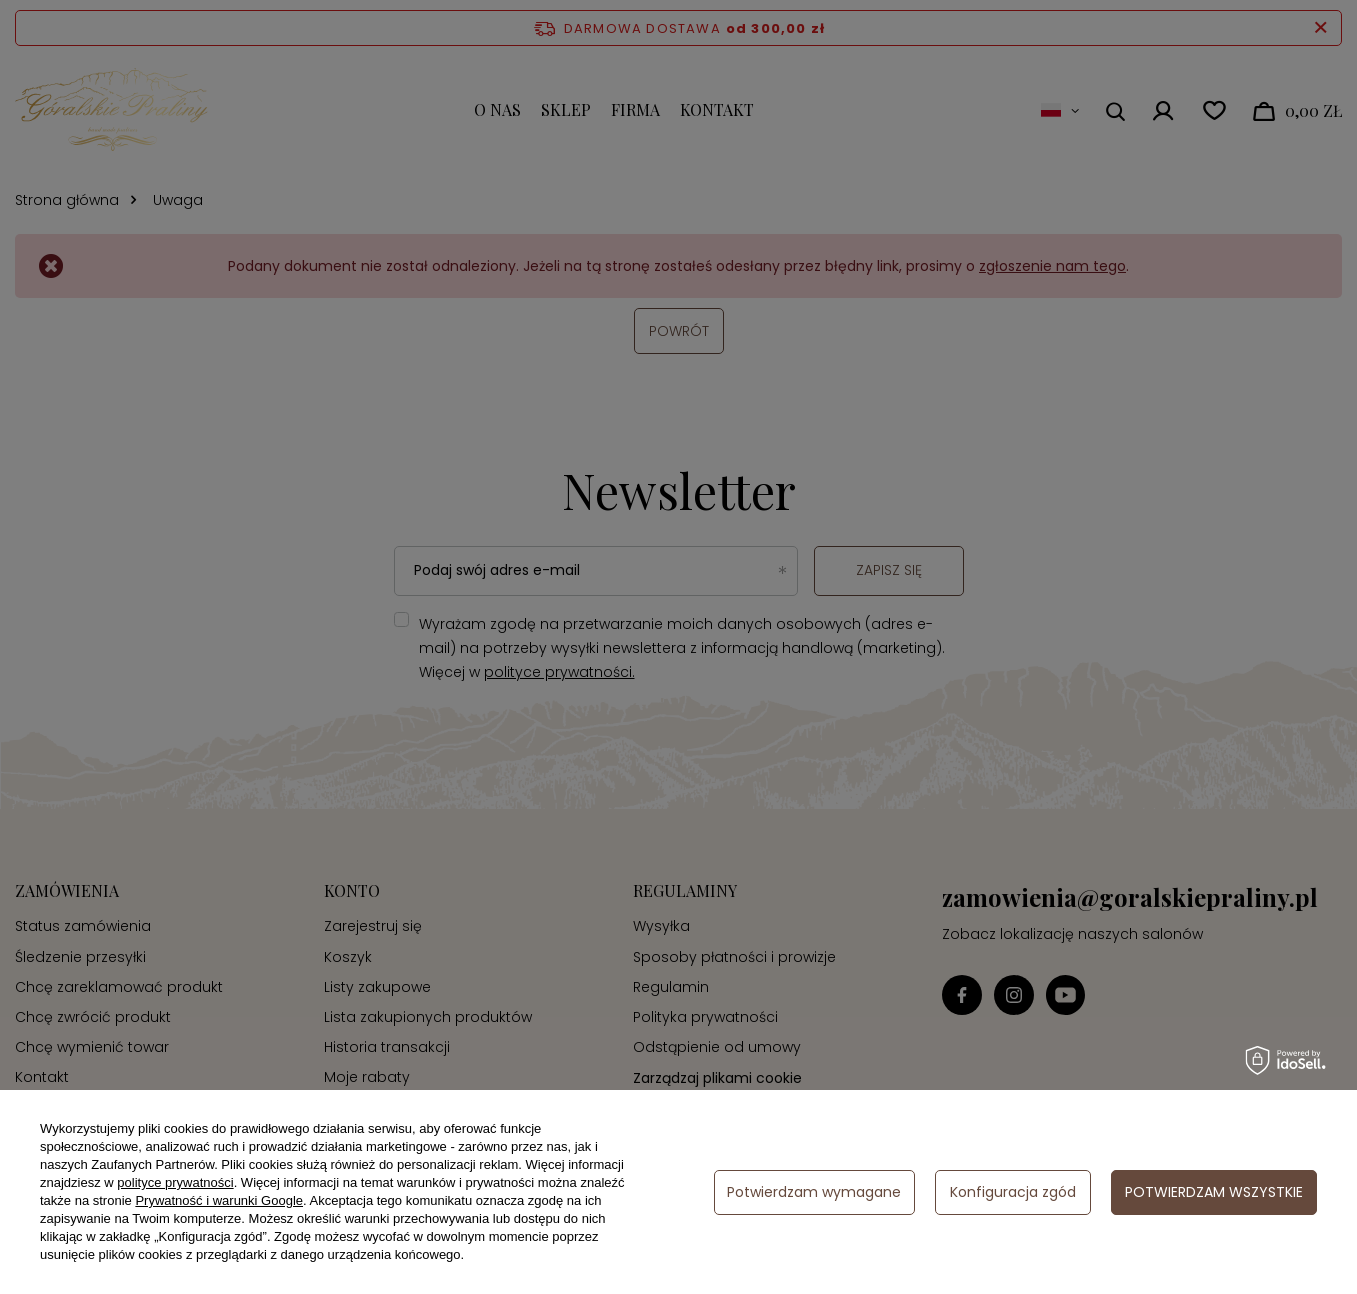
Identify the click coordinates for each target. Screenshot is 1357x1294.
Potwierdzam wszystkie (1214, 1192)
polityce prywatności (175, 1182)
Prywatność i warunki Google (219, 1200)
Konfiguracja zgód (1013, 1192)
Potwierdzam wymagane (814, 1192)
